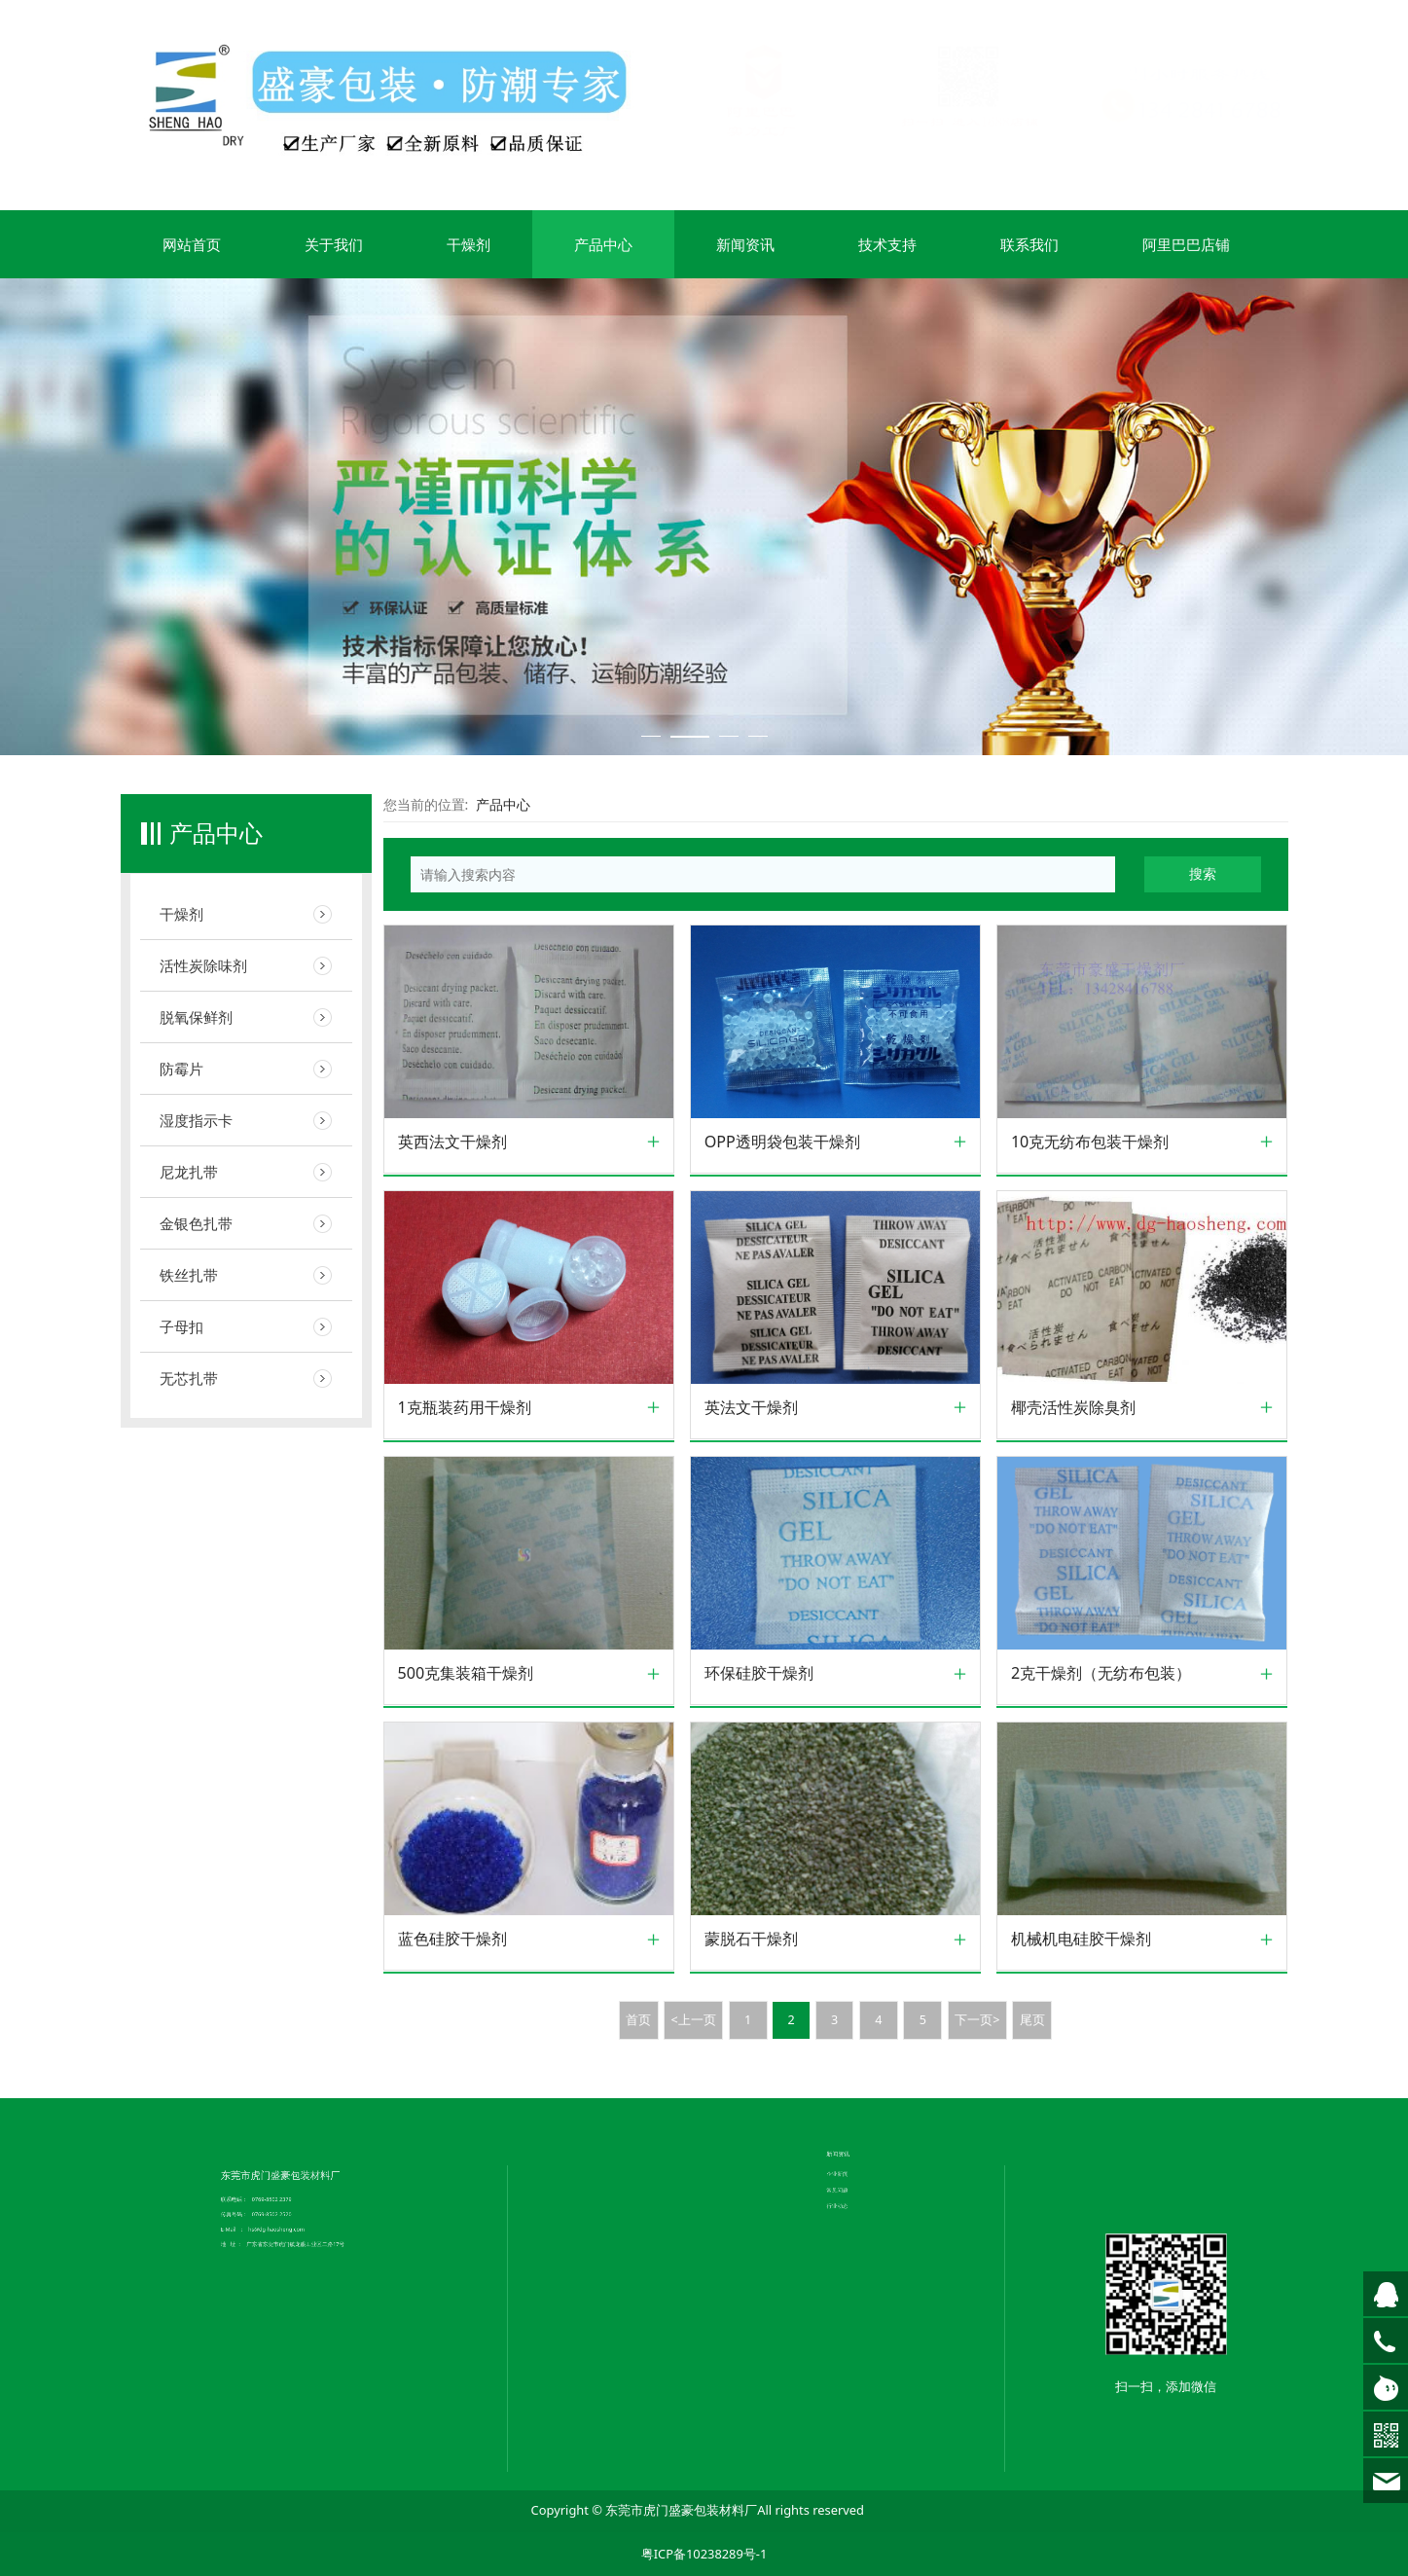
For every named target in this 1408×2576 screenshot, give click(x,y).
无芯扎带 (189, 1378)
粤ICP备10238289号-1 (704, 2553)
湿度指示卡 (196, 1120)
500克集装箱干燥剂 (466, 1673)
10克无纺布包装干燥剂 (1090, 1142)
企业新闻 (860, 2051)
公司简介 (636, 2068)
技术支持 (887, 244)
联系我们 (1029, 244)
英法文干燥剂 (751, 1407)
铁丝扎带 (189, 1275)
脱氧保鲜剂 (196, 1017)
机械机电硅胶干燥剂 (1081, 1939)
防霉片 (181, 1068)
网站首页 (191, 244)
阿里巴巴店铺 (1186, 244)
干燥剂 (468, 244)
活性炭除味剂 (203, 965)
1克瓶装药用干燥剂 (464, 1407)
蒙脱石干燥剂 (751, 1939)
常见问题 (860, 2055)
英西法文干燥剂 (452, 1142)
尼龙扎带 (189, 1171)
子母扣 (181, 1326)
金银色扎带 (196, 1223)
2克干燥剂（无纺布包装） (1101, 1673)
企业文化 (636, 2072)
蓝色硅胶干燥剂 (452, 1939)
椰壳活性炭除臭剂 (1073, 1407)
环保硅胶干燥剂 (758, 1673)
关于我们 (334, 244)
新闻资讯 (745, 244)
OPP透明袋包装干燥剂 (782, 1142)
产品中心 (603, 244)
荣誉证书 (636, 2077)
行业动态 (860, 2059)
